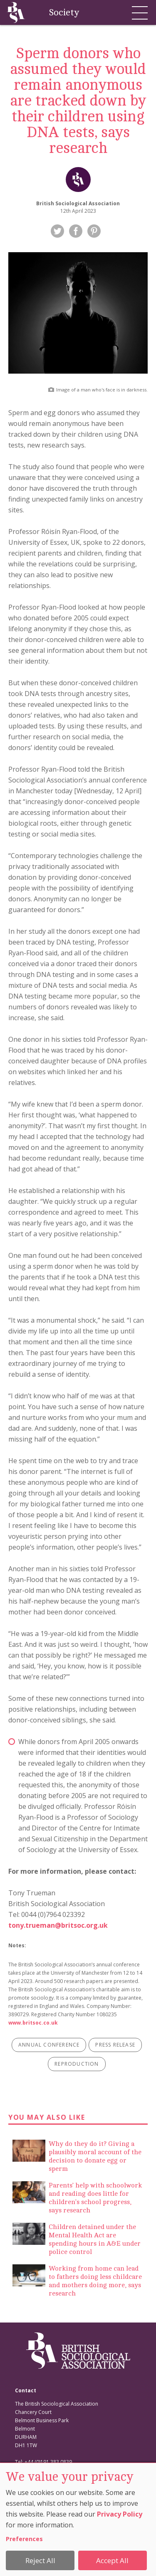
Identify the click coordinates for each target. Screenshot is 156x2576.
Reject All (40, 2560)
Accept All (112, 2560)
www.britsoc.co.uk (33, 2022)
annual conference (48, 2044)
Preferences (24, 2539)
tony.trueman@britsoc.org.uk (58, 1925)
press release (115, 2044)
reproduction (76, 2063)
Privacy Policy (119, 2514)
